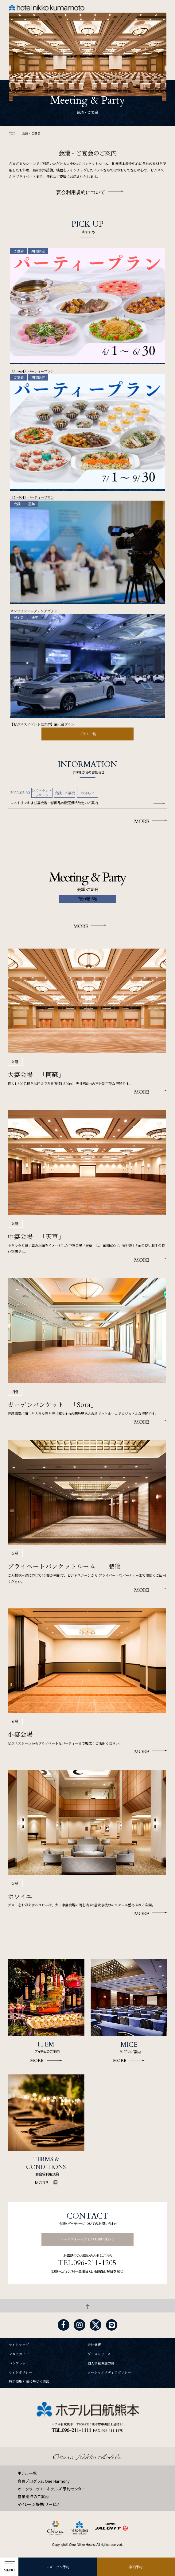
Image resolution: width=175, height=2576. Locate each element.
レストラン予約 (57, 2566)
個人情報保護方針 (101, 2363)
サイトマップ (19, 2345)
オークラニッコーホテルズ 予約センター (51, 2489)
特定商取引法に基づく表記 (29, 2381)
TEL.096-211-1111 (71, 2430)
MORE (141, 821)
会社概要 (94, 2345)
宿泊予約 (135, 2566)
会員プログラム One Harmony (44, 2481)
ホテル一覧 (27, 2473)
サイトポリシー (20, 2372)
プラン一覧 (87, 733)
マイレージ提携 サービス (39, 2504)
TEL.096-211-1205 (87, 2263)
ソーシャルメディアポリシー (109, 2372)
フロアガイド (19, 2354)
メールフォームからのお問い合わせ (87, 2238)
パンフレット (19, 2363)
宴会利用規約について (80, 192)
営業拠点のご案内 (33, 2496)
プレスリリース (99, 2354)
